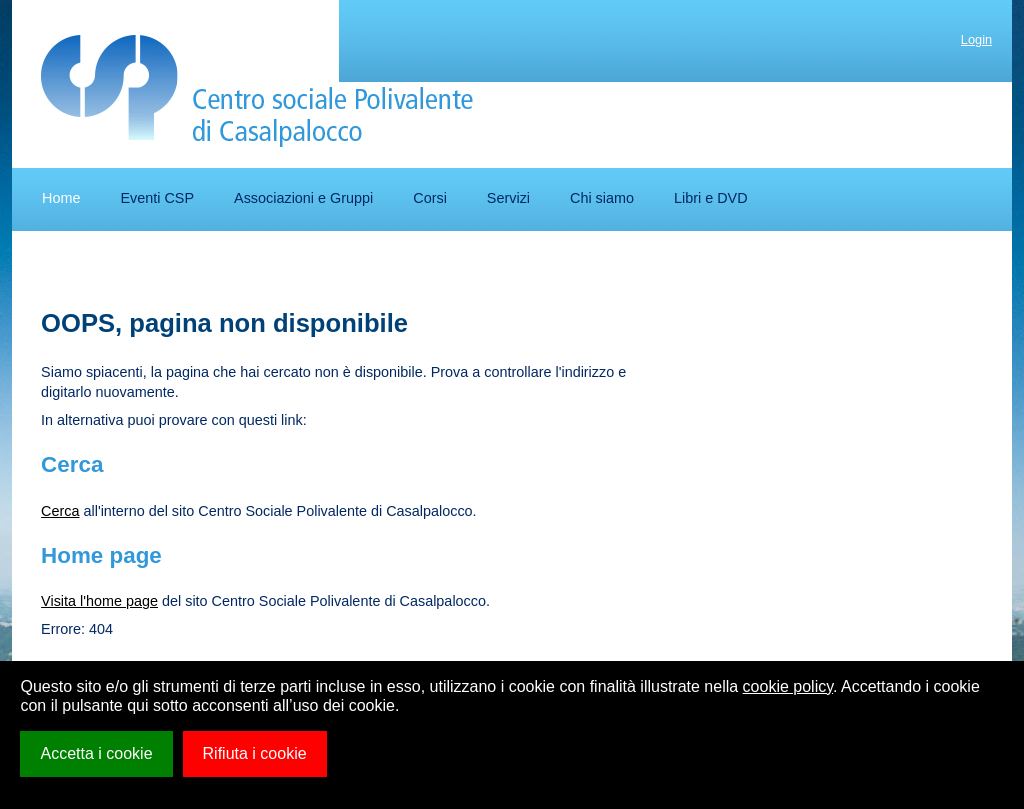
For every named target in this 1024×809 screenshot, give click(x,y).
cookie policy (788, 686)
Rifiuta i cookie (255, 753)
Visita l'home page (99, 601)
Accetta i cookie (96, 753)
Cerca (60, 511)
